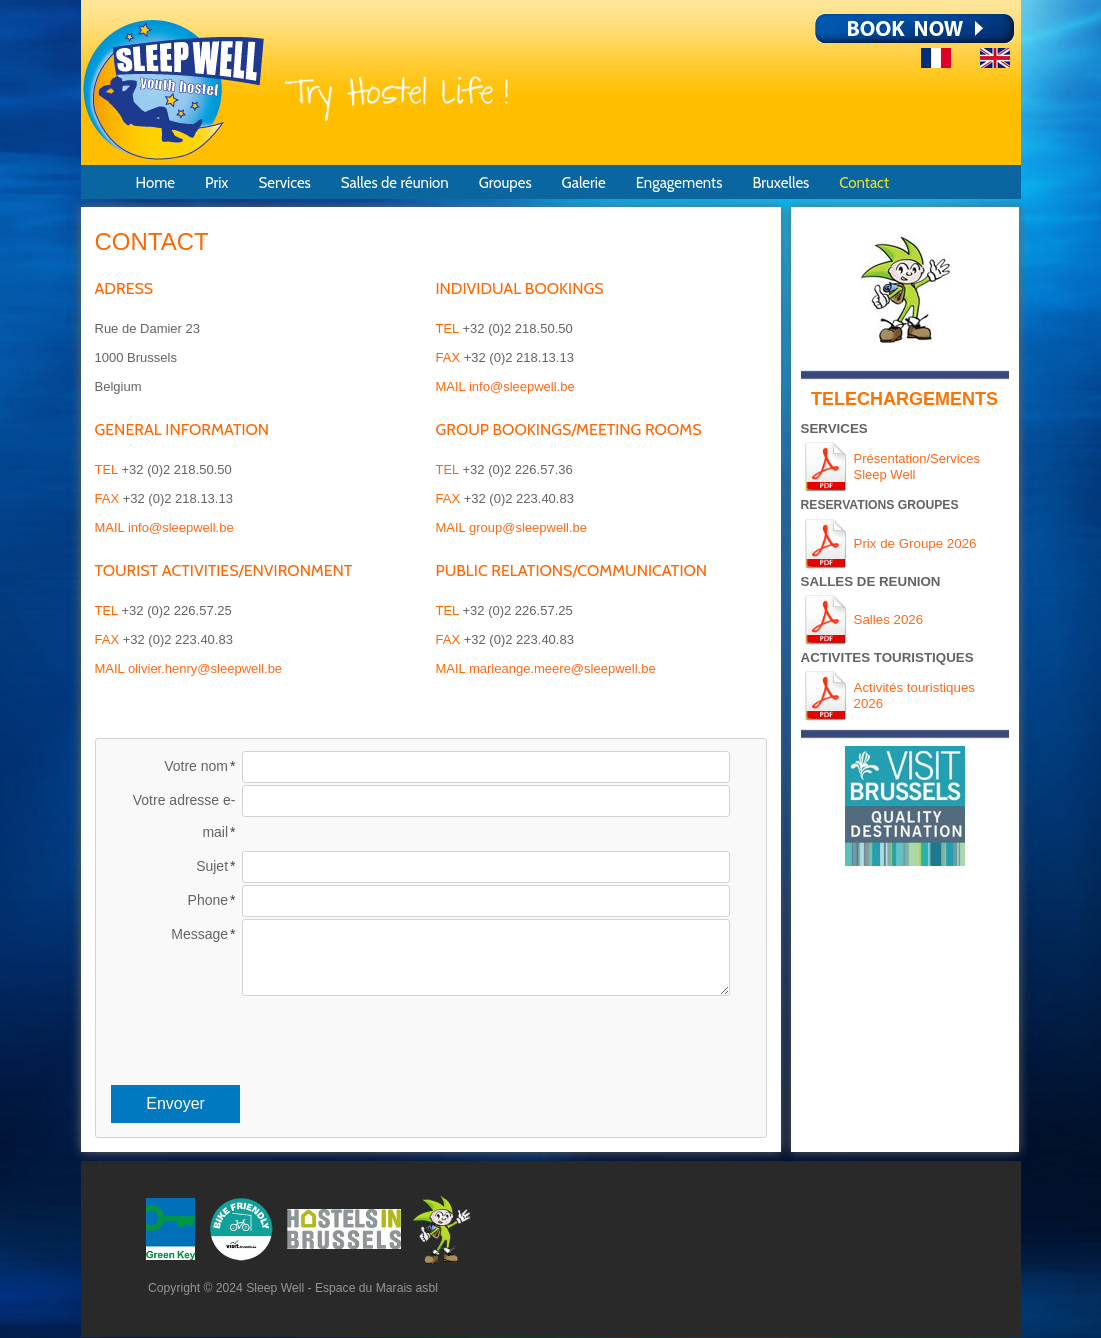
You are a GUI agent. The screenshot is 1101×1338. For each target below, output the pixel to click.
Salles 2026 (889, 619)
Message (199, 934)
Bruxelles (780, 183)
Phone (208, 900)
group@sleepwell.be (528, 527)
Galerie (584, 183)
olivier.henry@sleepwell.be (205, 668)
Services (284, 183)
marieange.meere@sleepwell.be (562, 668)
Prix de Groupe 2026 (915, 543)
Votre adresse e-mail (184, 816)
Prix (217, 183)
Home (155, 183)
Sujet (212, 866)
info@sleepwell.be (181, 527)
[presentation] (431, 1037)
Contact (864, 183)
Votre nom (196, 766)
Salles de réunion (395, 183)
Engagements (679, 183)
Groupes (505, 183)
